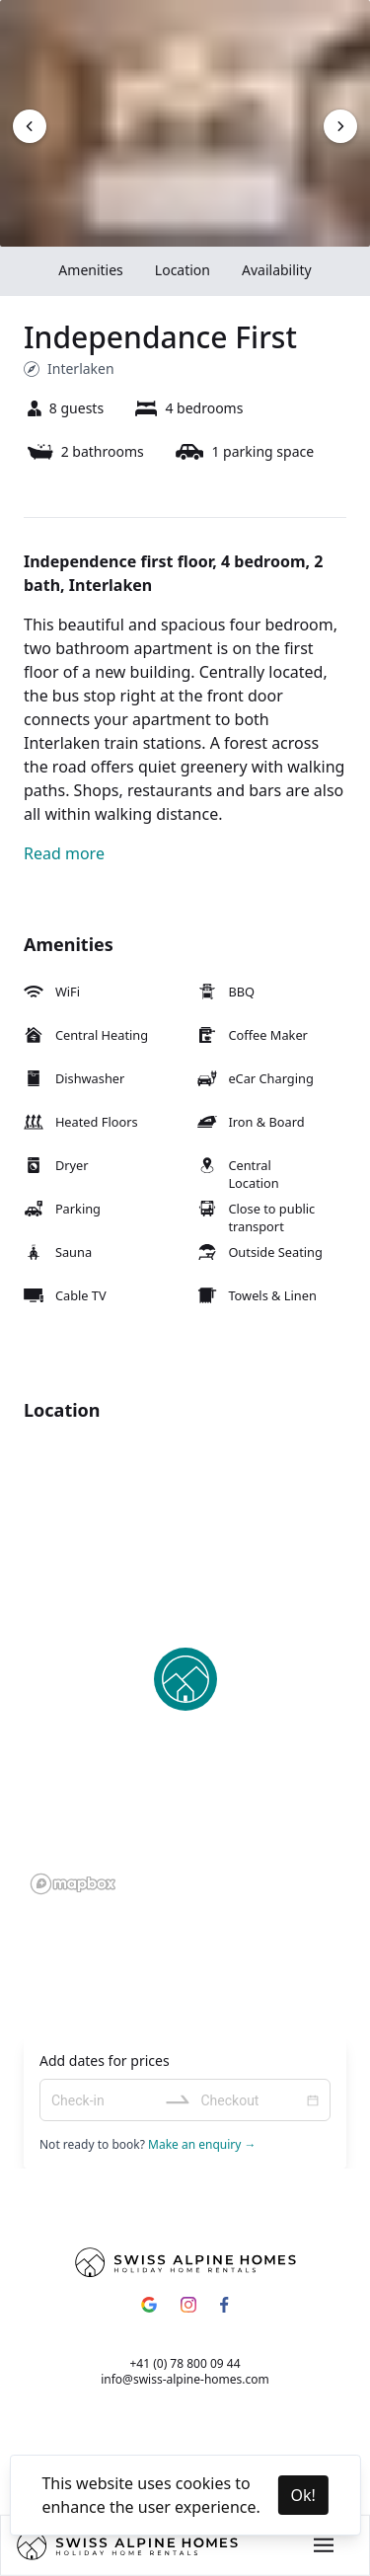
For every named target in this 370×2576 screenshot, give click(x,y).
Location (182, 269)
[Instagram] (188, 2305)
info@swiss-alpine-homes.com (185, 2379)
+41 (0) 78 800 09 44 (184, 2363)
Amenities (90, 269)
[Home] (127, 2545)
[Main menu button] (323, 2545)
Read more (64, 853)
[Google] (149, 2305)
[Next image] (29, 126)
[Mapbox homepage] (73, 1884)
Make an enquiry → (201, 2144)
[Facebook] (224, 2305)
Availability (277, 269)
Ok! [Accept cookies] (302, 2495)
